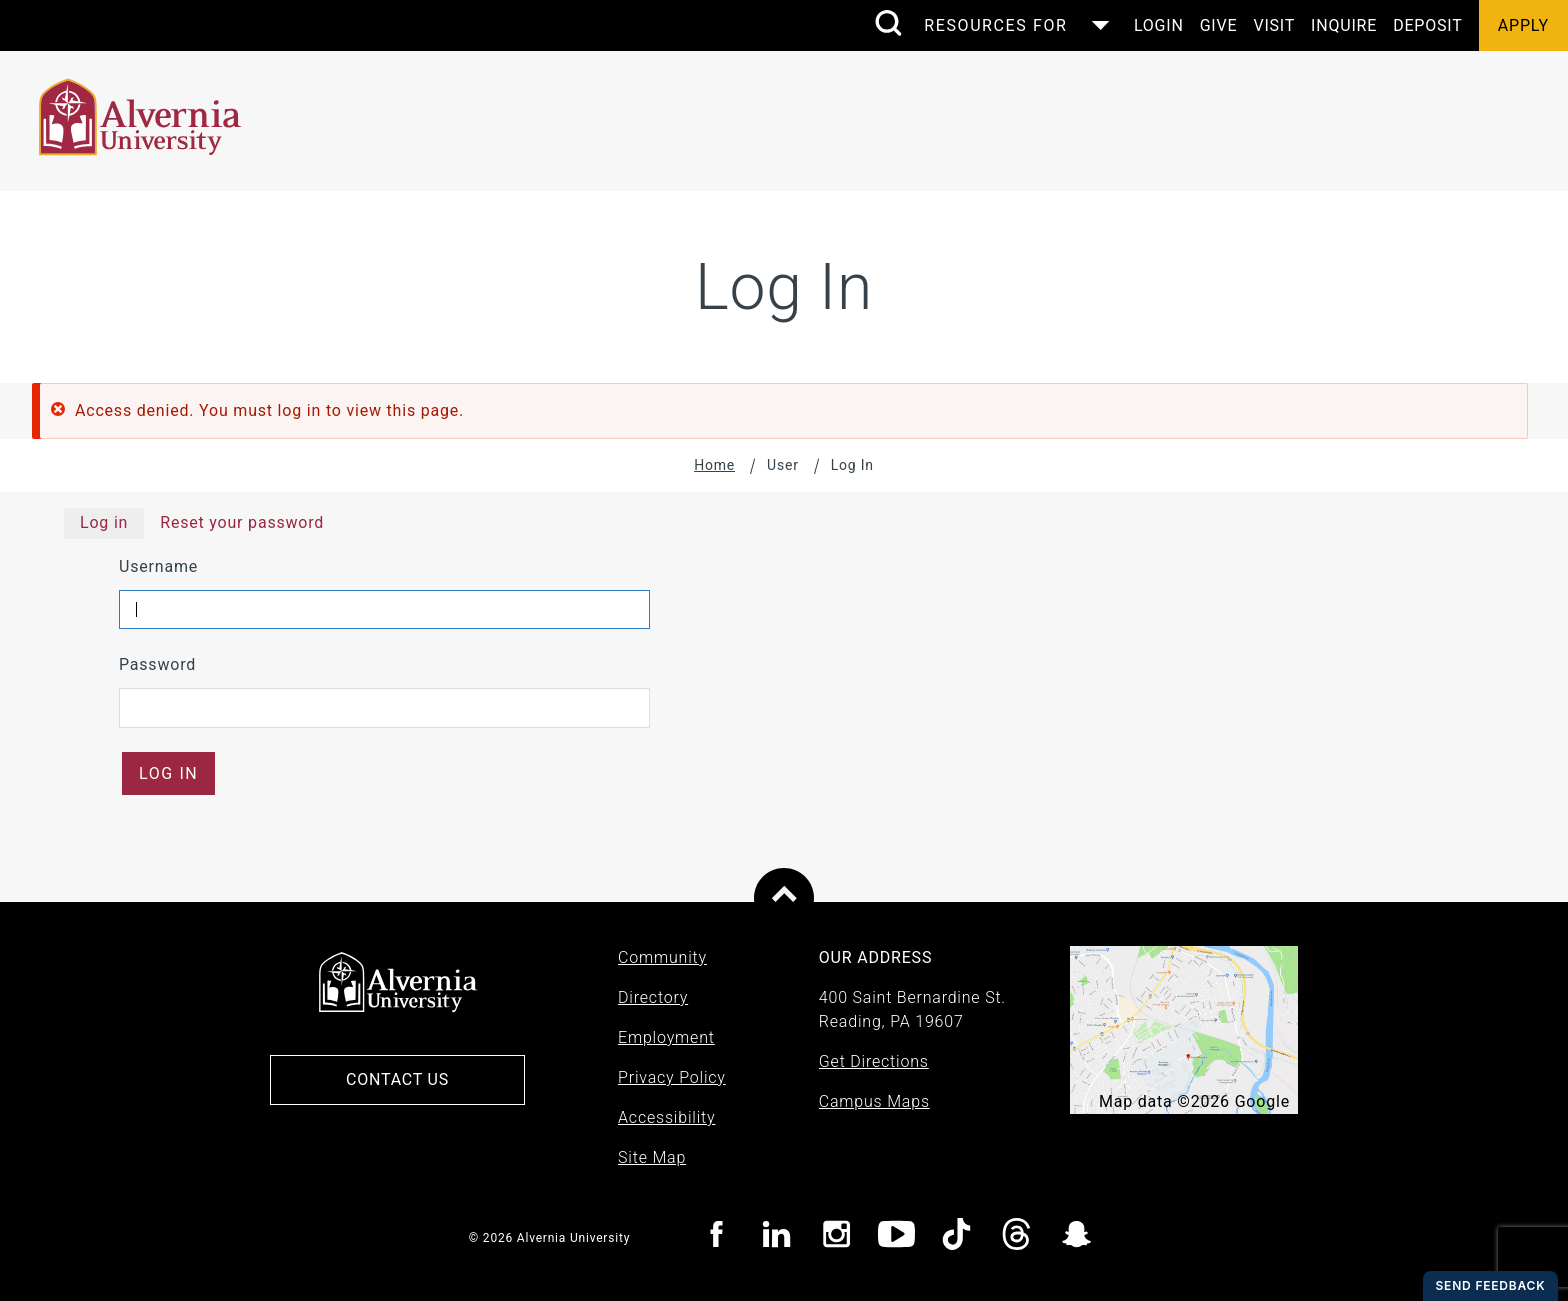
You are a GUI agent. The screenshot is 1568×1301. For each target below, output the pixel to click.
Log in (104, 522)
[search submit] (888, 25)
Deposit (1427, 25)
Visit (1274, 25)
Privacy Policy (672, 1077)
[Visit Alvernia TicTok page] (956, 1237)
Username (158, 566)
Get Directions (874, 1061)
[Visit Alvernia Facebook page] (716, 1237)
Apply (1523, 25)
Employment (666, 1037)
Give (1219, 25)
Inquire (1344, 25)
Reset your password (242, 522)
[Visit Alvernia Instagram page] (836, 1237)
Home (714, 465)
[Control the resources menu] (1010, 25)
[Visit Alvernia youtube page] (896, 1237)
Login (1159, 25)
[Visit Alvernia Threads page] (1016, 1237)
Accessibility (666, 1117)
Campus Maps (874, 1101)
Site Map (652, 1157)
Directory (653, 997)
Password (157, 664)
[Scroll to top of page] (784, 898)
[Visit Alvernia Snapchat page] (1076, 1237)
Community (662, 957)
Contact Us (397, 1079)
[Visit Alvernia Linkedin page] (776, 1237)
